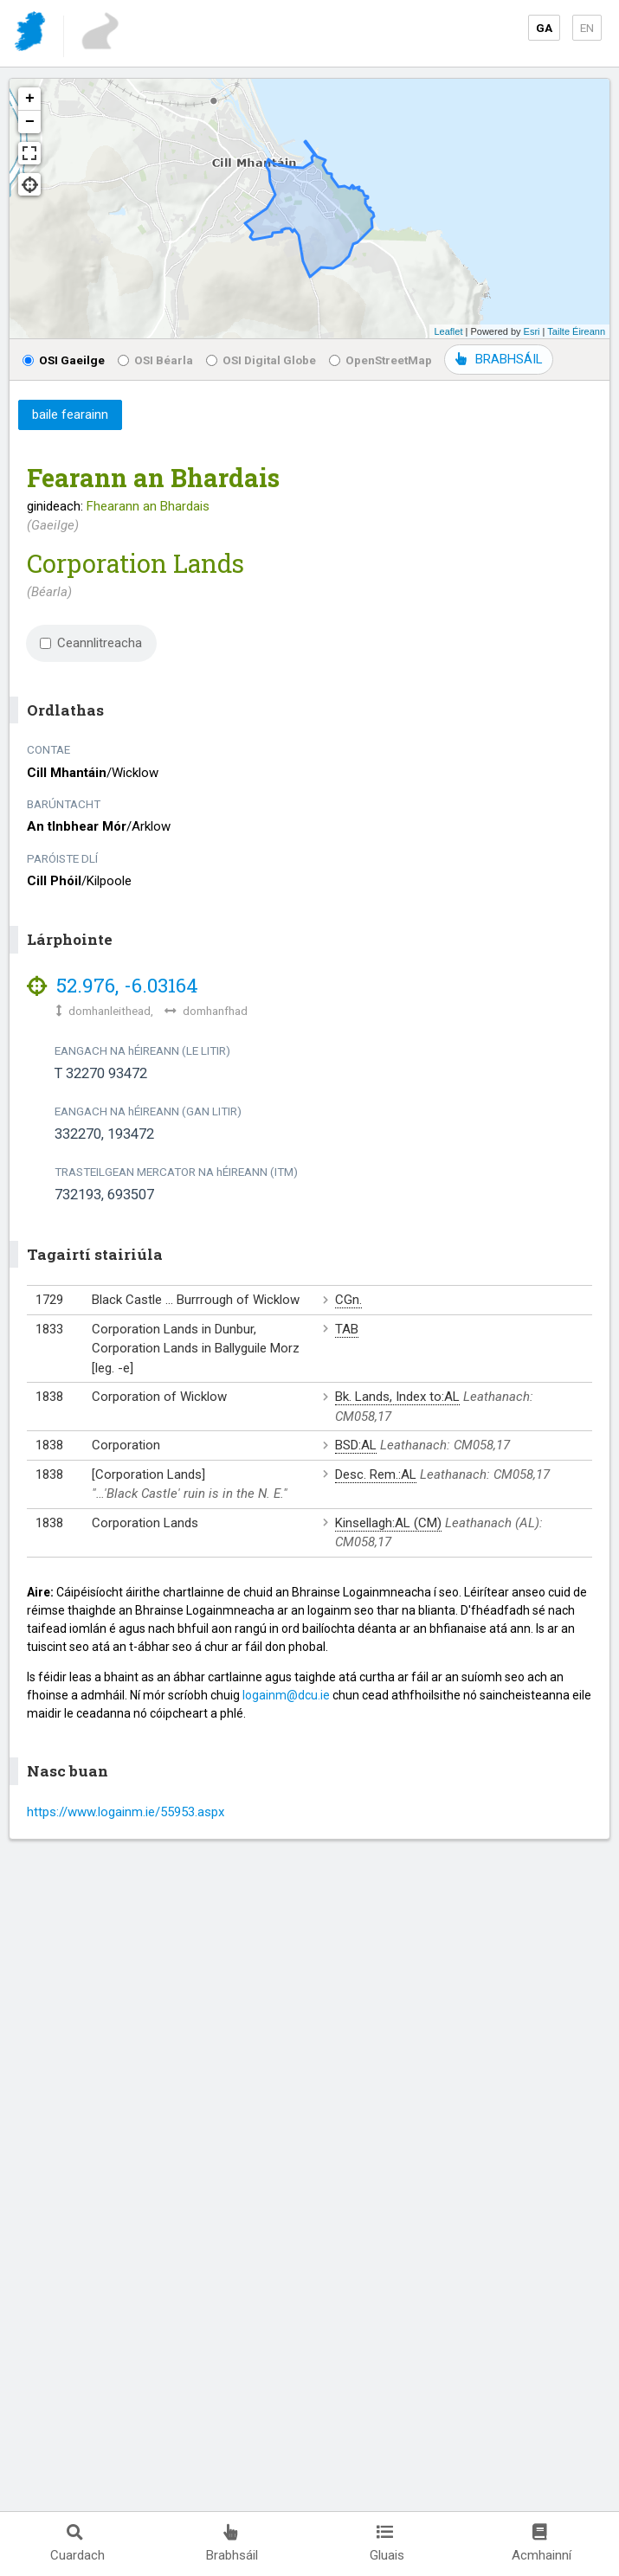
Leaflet (448, 331)
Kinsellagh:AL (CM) (388, 1523)
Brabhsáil (232, 2543)
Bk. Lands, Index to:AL (397, 1396)
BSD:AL (356, 1445)
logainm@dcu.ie (286, 1695)
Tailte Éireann (576, 331)
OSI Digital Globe (261, 360)
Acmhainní (541, 2543)
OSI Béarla (155, 360)
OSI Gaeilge (64, 360)
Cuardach (77, 2543)
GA (544, 28)
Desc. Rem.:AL (375, 1474)
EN (587, 28)
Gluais (387, 2543)
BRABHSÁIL (498, 359)
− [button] (30, 122)
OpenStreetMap (380, 360)
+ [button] (30, 98)
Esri (532, 331)
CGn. (348, 1299)
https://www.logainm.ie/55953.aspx (125, 1812)
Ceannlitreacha (91, 643)
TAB (346, 1329)
